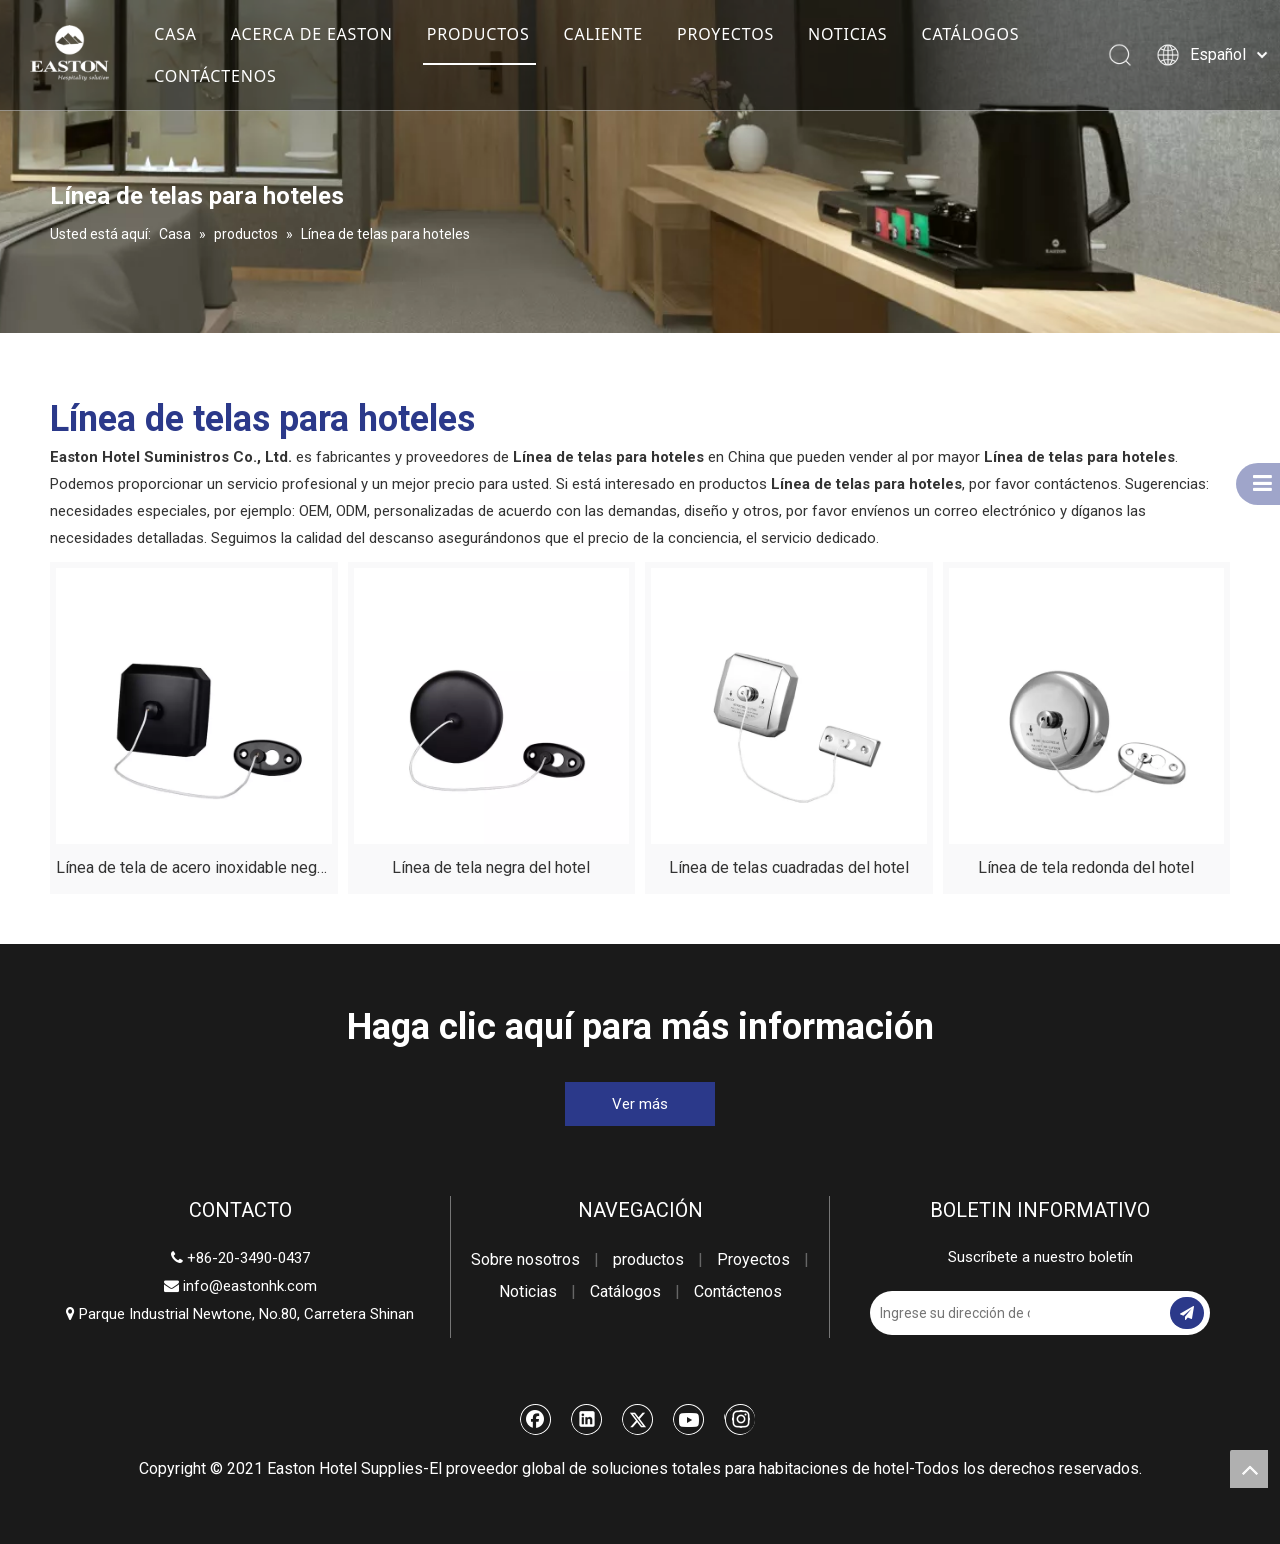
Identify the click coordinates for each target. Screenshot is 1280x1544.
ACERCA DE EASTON (312, 34)
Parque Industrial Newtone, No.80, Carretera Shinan (240, 1314)
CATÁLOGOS (971, 34)
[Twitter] (638, 1419)
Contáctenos (738, 1291)
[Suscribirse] (1187, 1313)
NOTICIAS (847, 34)
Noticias (528, 1291)
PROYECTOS (725, 34)
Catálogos (625, 1291)
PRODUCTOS (478, 34)
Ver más (640, 1104)
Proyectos (753, 1259)
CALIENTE (603, 34)
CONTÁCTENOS (215, 76)
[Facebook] (536, 1419)
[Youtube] (689, 1419)
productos (648, 1259)
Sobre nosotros (525, 1259)
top (1249, 1469)
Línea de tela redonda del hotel (1086, 867)
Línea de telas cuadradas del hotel (789, 867)
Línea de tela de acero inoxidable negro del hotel (193, 870)
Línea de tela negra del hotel (491, 867)
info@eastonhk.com (250, 1286)
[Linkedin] (587, 1419)
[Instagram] (739, 1419)
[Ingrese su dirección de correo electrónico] (950, 1313)
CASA (175, 34)
